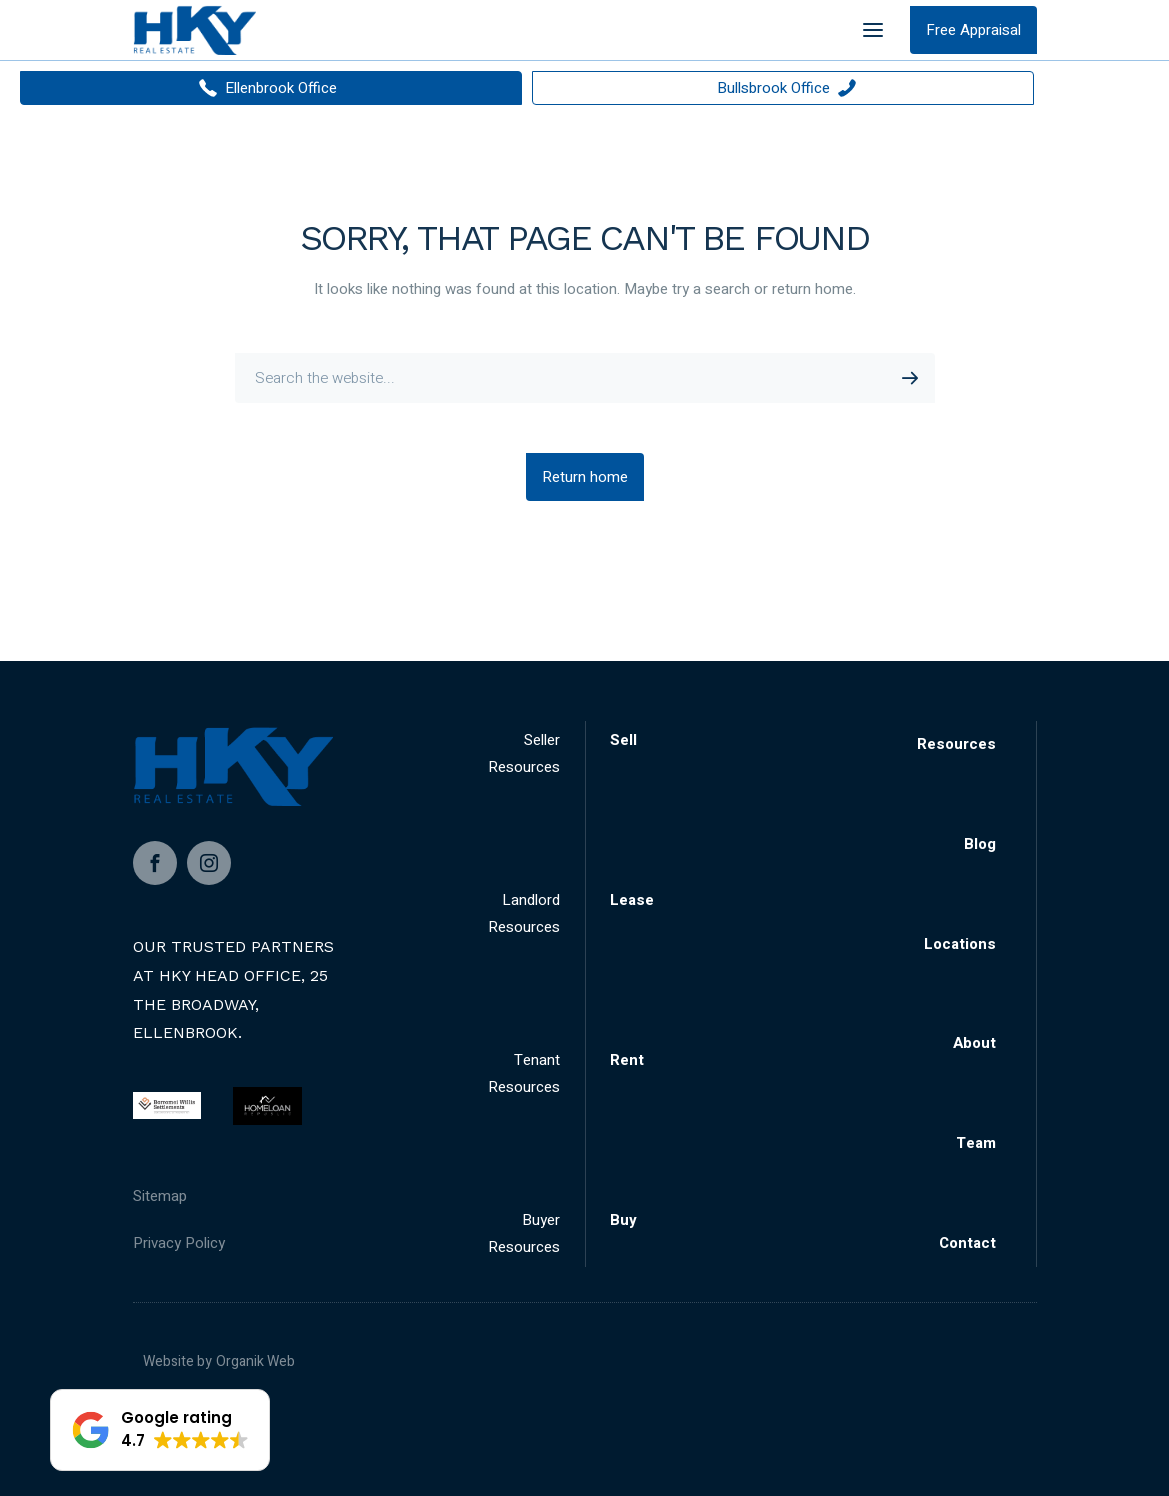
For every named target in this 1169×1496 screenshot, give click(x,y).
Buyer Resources (524, 1233)
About (974, 1043)
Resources (956, 744)
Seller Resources (524, 753)
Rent (627, 1060)
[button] (160, 1430)
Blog (980, 844)
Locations (960, 944)
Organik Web (255, 1361)
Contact (967, 1243)
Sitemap (160, 1196)
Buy (623, 1220)
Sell (623, 740)
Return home (585, 477)
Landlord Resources (524, 913)
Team (976, 1143)
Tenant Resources (524, 1073)
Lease (632, 900)
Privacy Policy (179, 1243)
